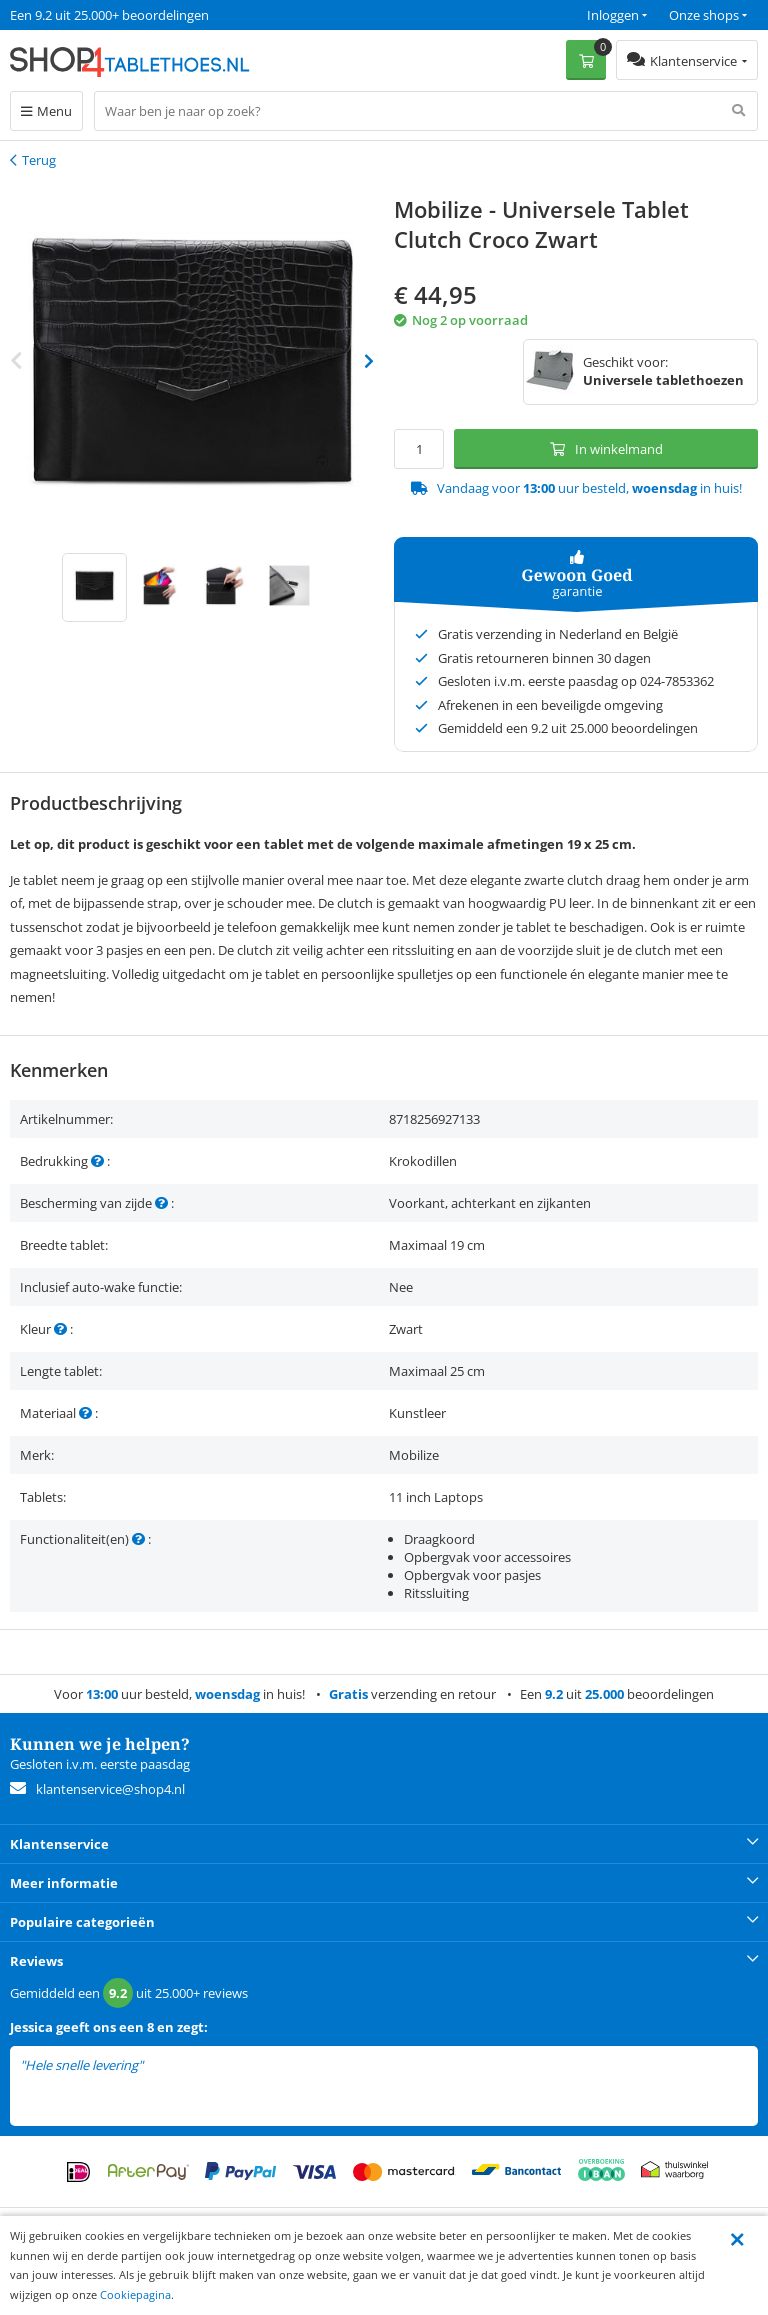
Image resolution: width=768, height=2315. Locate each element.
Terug (39, 160)
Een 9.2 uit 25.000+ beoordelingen (109, 15)
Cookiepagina (135, 2294)
